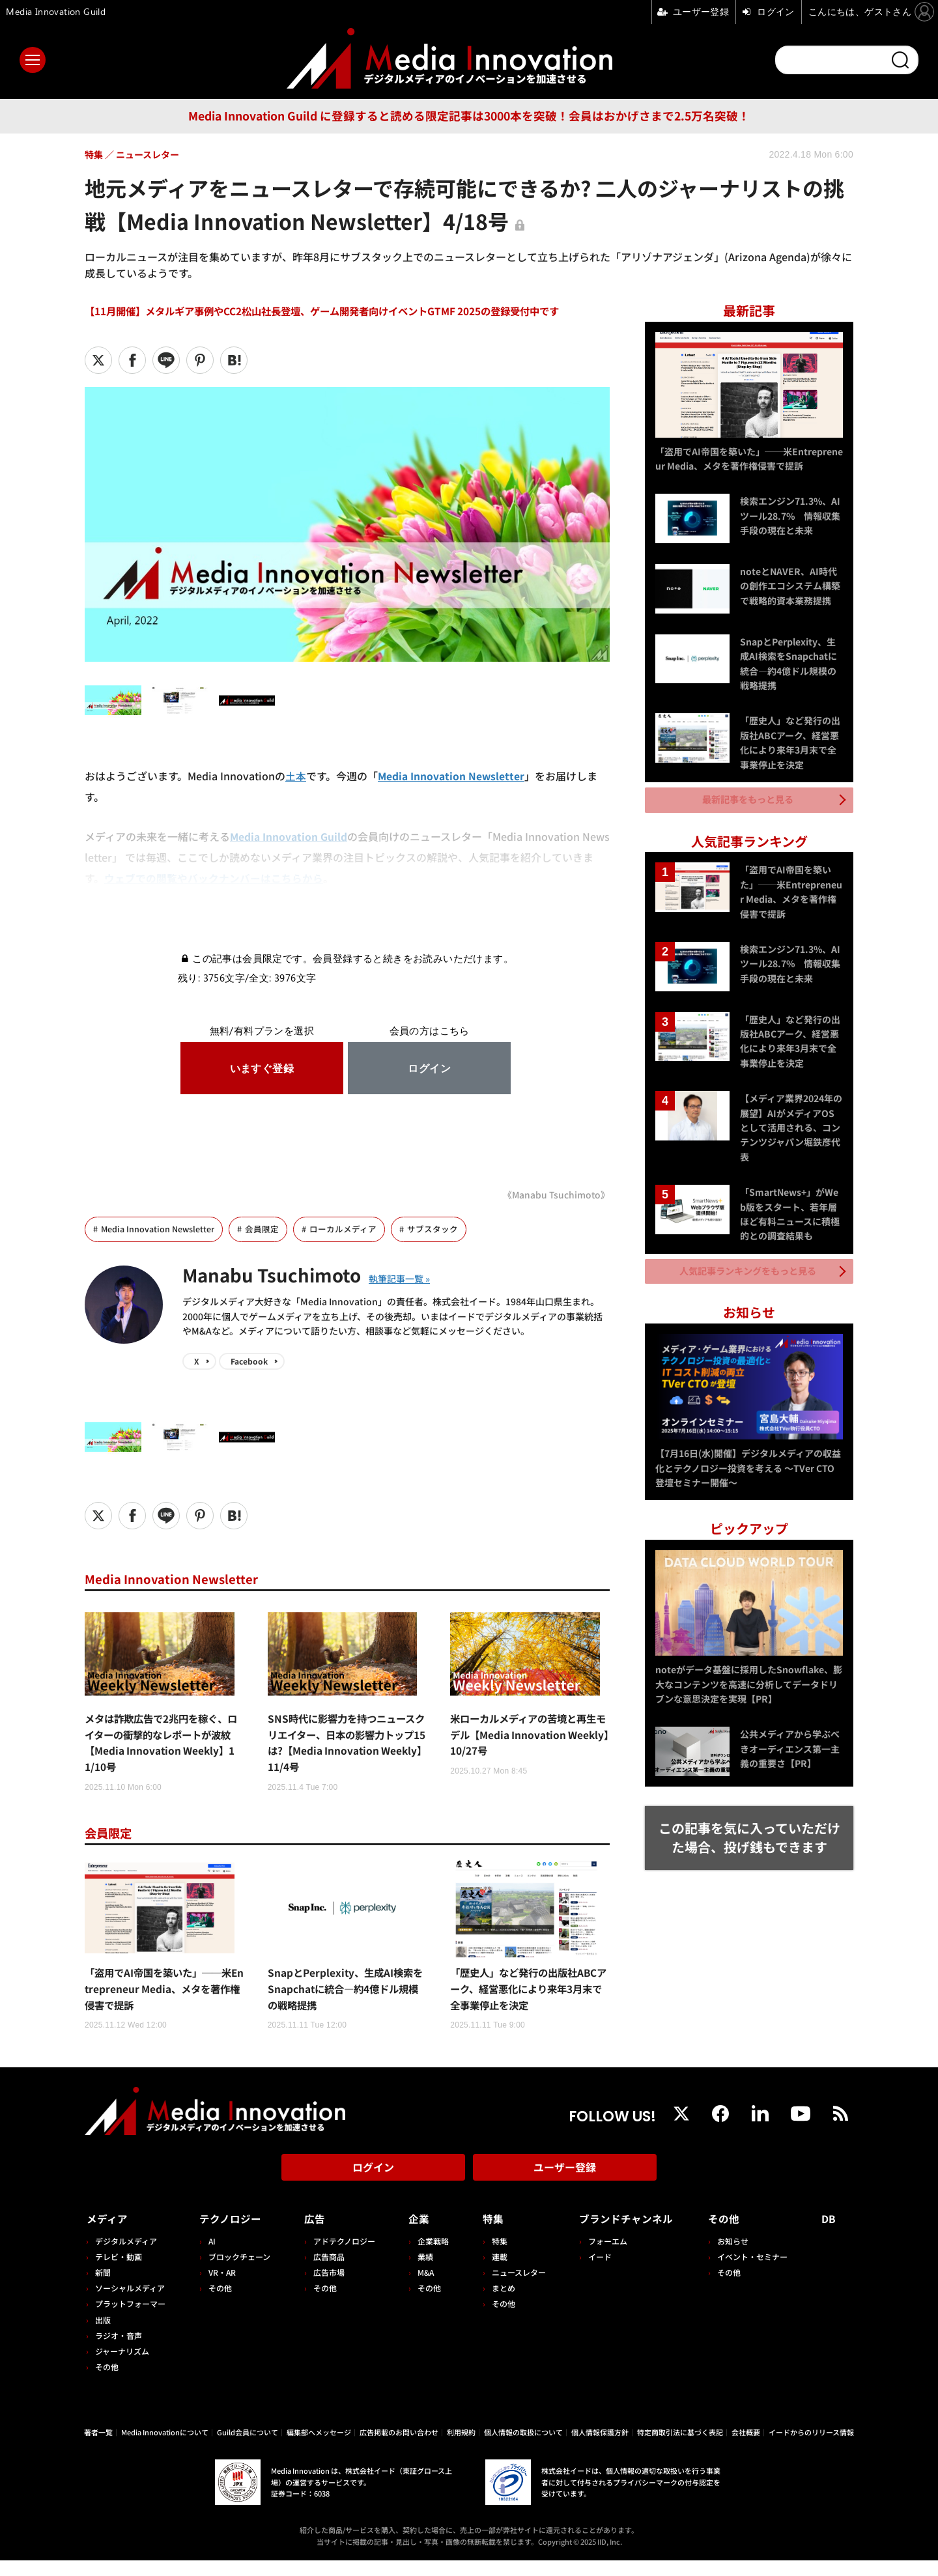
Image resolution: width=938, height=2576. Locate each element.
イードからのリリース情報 (811, 2447)
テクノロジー (231, 2234)
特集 (488, 2234)
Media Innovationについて (164, 2447)
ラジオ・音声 (118, 2351)
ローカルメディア (344, 1229)
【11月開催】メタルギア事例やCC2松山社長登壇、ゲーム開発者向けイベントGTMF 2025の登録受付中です (336, 310)
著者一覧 (98, 2447)
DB (829, 2234)
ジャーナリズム (122, 2366)
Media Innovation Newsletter (452, 776)
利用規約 (461, 2447)
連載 (495, 2272)
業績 (422, 2272)
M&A (422, 2287)
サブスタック (433, 1229)
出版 (103, 2335)
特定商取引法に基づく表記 (680, 2447)
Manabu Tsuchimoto (279, 1274)
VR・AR (220, 2287)
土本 (295, 776)
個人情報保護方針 (600, 2447)
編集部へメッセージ (319, 2447)
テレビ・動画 (118, 2272)
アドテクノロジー (342, 2256)
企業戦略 (430, 2256)
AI (210, 2256)
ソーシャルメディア (130, 2304)
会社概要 (746, 2447)
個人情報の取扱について (523, 2447)
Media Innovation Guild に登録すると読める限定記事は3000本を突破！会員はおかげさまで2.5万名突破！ (469, 115)
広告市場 (326, 2287)
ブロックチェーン (238, 2272)
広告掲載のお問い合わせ (399, 2447)
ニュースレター (514, 2287)
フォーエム (602, 2256)
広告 (312, 2234)
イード (594, 2272)
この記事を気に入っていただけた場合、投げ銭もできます (749, 1830)
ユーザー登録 (564, 2186)
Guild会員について (247, 2447)
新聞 (103, 2287)
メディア (108, 2234)
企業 (415, 2234)
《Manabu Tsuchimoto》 (555, 1193)
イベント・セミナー (755, 2272)
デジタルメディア (126, 2256)
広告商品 (326, 2272)
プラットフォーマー (130, 2319)
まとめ (499, 2304)
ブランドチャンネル (625, 2234)
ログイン (373, 2186)
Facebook (249, 1361)
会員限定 (263, 1229)
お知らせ (735, 2256)
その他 (107, 2382)
